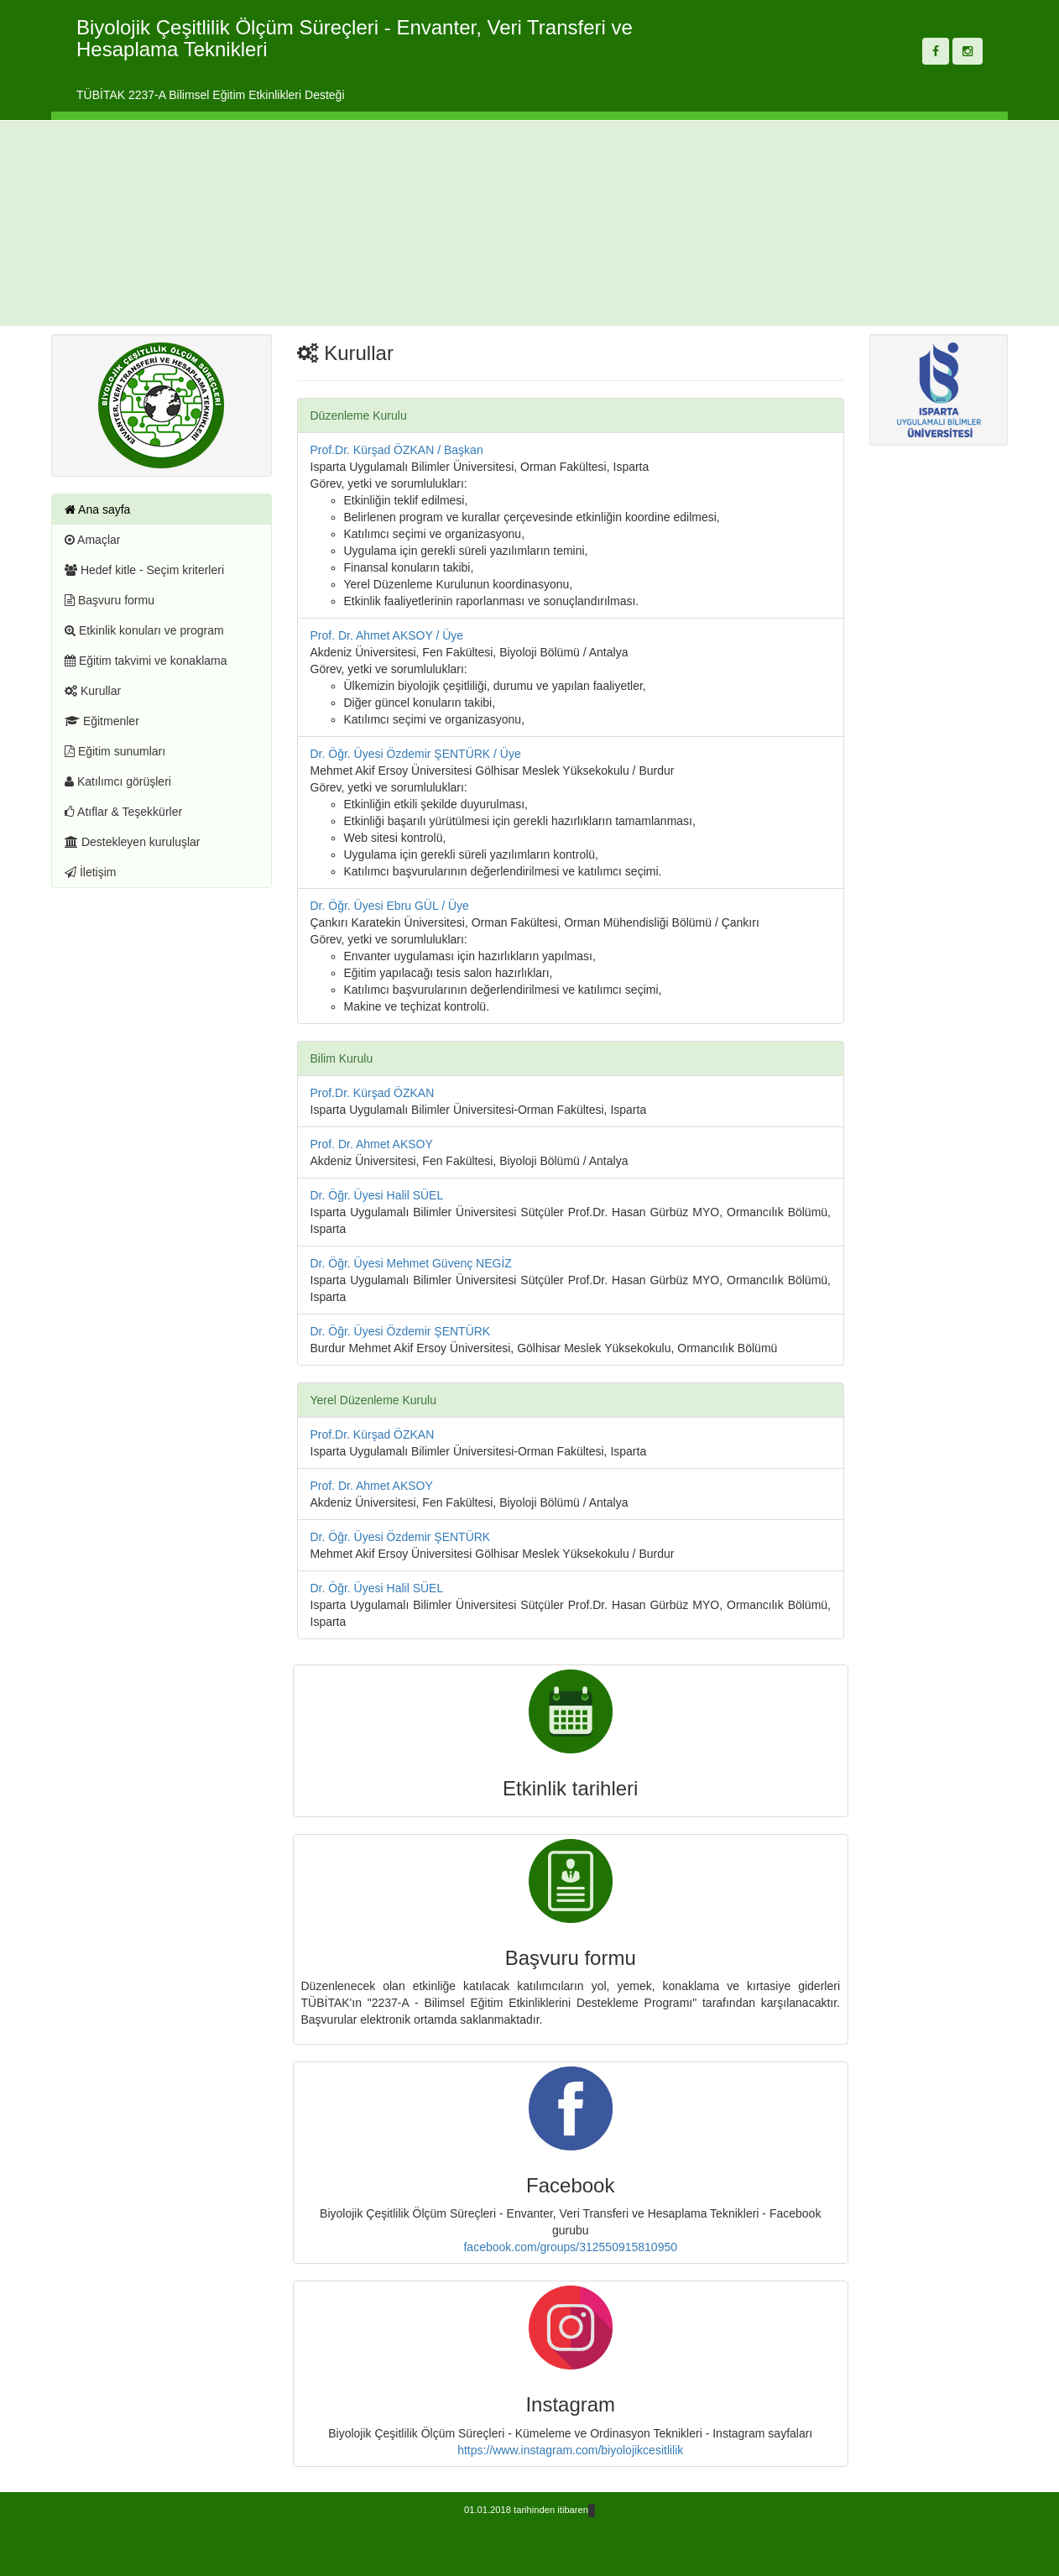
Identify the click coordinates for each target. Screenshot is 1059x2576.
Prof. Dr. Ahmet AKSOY (371, 1144)
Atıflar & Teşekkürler (123, 811)
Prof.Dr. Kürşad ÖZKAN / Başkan (396, 450)
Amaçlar (92, 539)
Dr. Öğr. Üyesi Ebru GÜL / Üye (389, 905)
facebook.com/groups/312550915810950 (570, 2247)
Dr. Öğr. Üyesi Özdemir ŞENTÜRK (400, 1331)
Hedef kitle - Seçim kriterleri (144, 570)
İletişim (90, 872)
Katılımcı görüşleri (118, 781)
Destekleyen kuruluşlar (133, 842)
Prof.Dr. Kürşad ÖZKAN (372, 1093)
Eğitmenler (102, 721)
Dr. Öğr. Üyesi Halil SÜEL (377, 1195)
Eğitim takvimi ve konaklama (146, 660)
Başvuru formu (109, 600)
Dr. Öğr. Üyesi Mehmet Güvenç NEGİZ (411, 1263)
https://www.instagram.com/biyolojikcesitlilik (570, 2450)
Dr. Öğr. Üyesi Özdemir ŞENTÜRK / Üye (415, 753)
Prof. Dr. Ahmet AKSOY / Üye (387, 635)
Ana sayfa (97, 509)
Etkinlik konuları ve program (144, 630)
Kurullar (93, 691)
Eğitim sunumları (115, 751)
